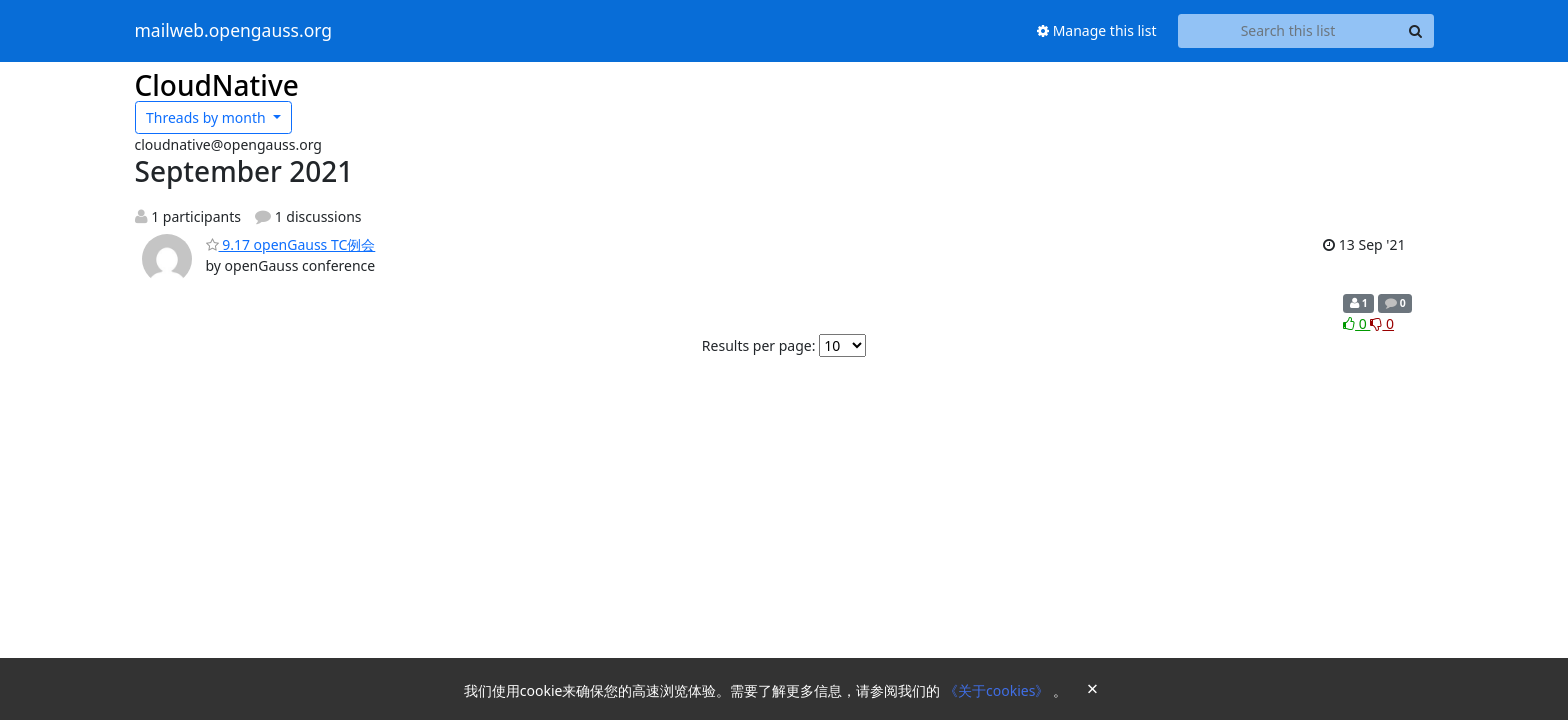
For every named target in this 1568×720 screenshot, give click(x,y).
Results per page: (759, 345)
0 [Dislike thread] (1382, 323)
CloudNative (217, 85)
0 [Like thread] (1356, 323)
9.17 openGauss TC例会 (291, 244)
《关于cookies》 (998, 690)
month (207, 117)
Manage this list (1097, 30)
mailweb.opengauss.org (234, 31)
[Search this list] (1288, 31)
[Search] (1416, 31)
